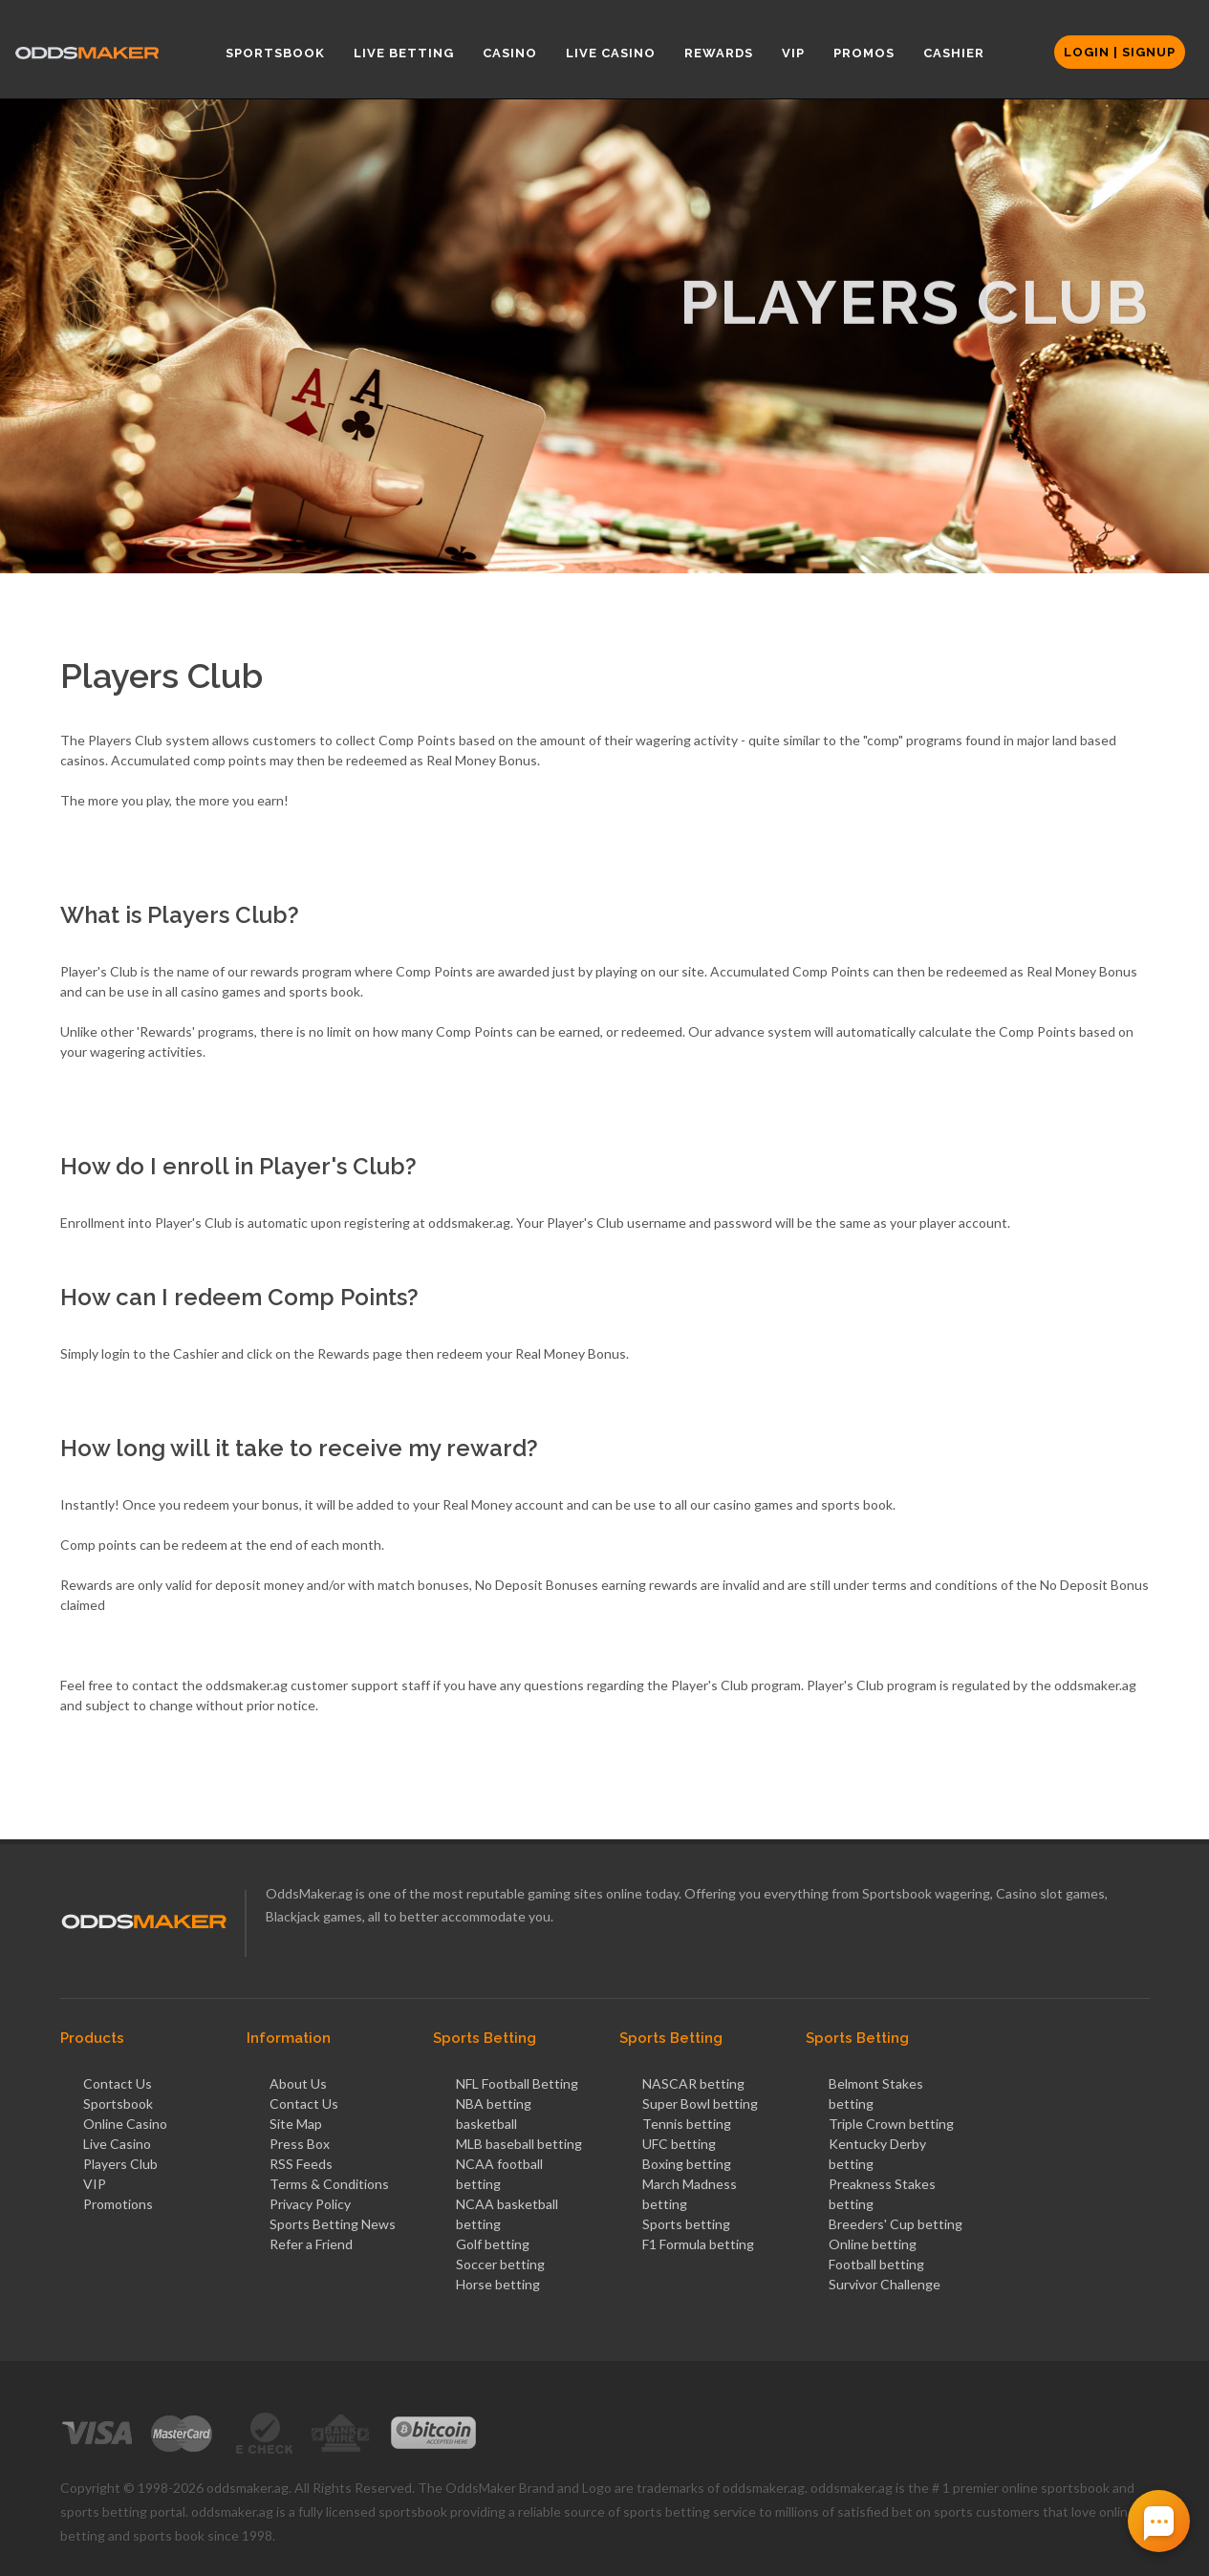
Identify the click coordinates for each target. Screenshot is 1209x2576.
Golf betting (492, 2244)
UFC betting (679, 2144)
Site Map (296, 2123)
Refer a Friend (311, 2244)
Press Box (300, 2144)
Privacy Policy (310, 2204)
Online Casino (125, 2123)
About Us (298, 2083)
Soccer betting (500, 2264)
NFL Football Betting (517, 2083)
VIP (94, 2184)
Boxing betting (686, 2164)
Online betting (873, 2244)
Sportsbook (118, 2103)
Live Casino (117, 2144)
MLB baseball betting (519, 2144)
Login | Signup (1120, 52)
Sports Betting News (333, 2224)
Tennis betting (686, 2123)
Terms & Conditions (329, 2184)
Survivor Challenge (884, 2284)
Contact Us (117, 2083)
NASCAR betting (693, 2083)
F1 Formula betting (698, 2244)
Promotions (118, 2204)
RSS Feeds (301, 2164)
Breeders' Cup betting (895, 2224)
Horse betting (498, 2284)
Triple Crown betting (891, 2123)
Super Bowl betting (700, 2103)
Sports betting (686, 2224)
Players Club (120, 2164)
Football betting (876, 2264)
